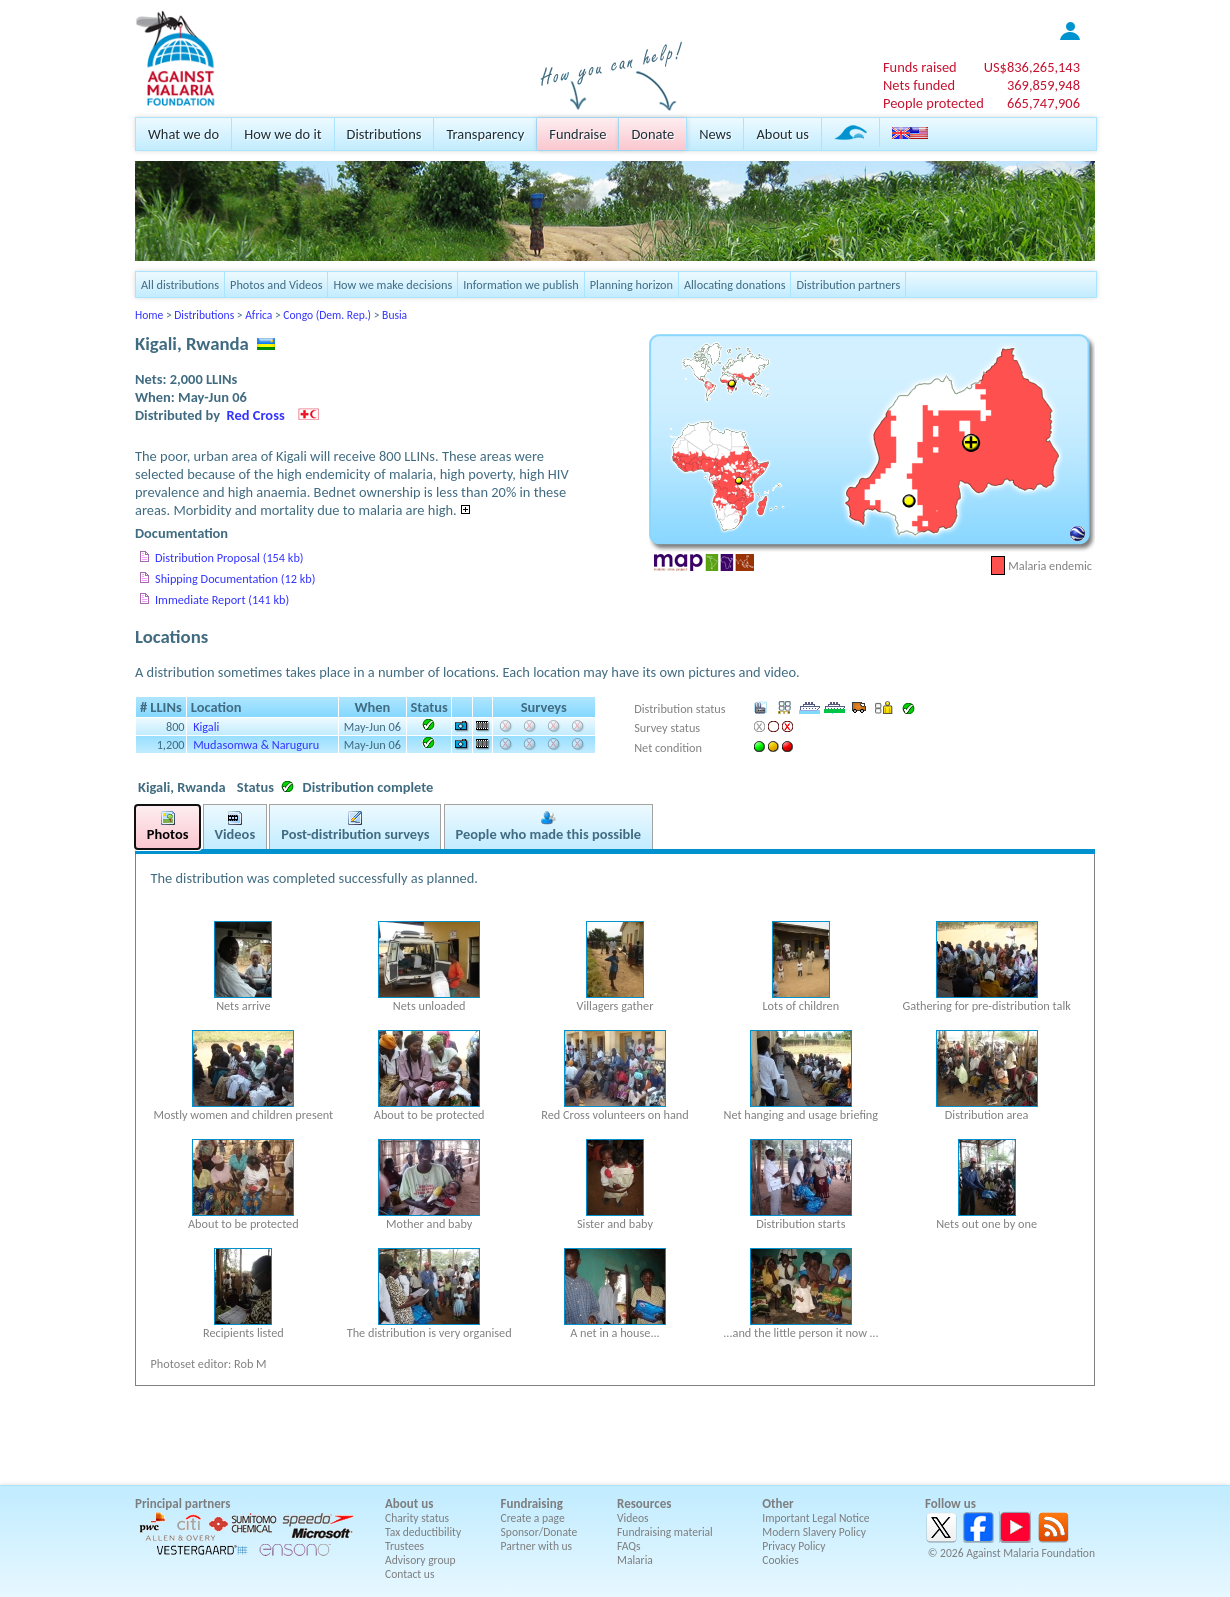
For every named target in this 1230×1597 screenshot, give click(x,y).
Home (149, 315)
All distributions (180, 284)
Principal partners (182, 1503)
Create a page (533, 1518)
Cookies (780, 1560)
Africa (258, 315)
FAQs (629, 1546)
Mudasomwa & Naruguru (256, 744)
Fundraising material (665, 1532)
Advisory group (420, 1560)
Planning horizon (631, 284)
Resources (644, 1503)
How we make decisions (392, 284)
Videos (633, 1518)
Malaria (635, 1560)
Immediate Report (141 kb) (222, 599)
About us (782, 134)
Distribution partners (848, 284)
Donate (652, 134)
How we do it (282, 134)
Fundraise (577, 134)
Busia (394, 315)
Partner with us (537, 1546)
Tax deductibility (423, 1532)
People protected (933, 103)
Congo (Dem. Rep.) (327, 315)
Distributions (384, 134)
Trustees (404, 1546)
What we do (183, 134)
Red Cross (256, 415)
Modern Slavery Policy (814, 1532)
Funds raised (920, 67)
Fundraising (532, 1503)
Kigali (206, 726)
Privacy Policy (793, 1546)
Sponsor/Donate (539, 1532)
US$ (1032, 67)
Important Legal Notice (815, 1518)
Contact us (409, 1574)
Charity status (417, 1518)
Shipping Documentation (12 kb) (235, 578)
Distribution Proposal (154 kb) (229, 557)
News (715, 134)
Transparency (485, 134)
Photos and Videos (276, 284)
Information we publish (521, 284)
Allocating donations (735, 284)
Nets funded (919, 85)
